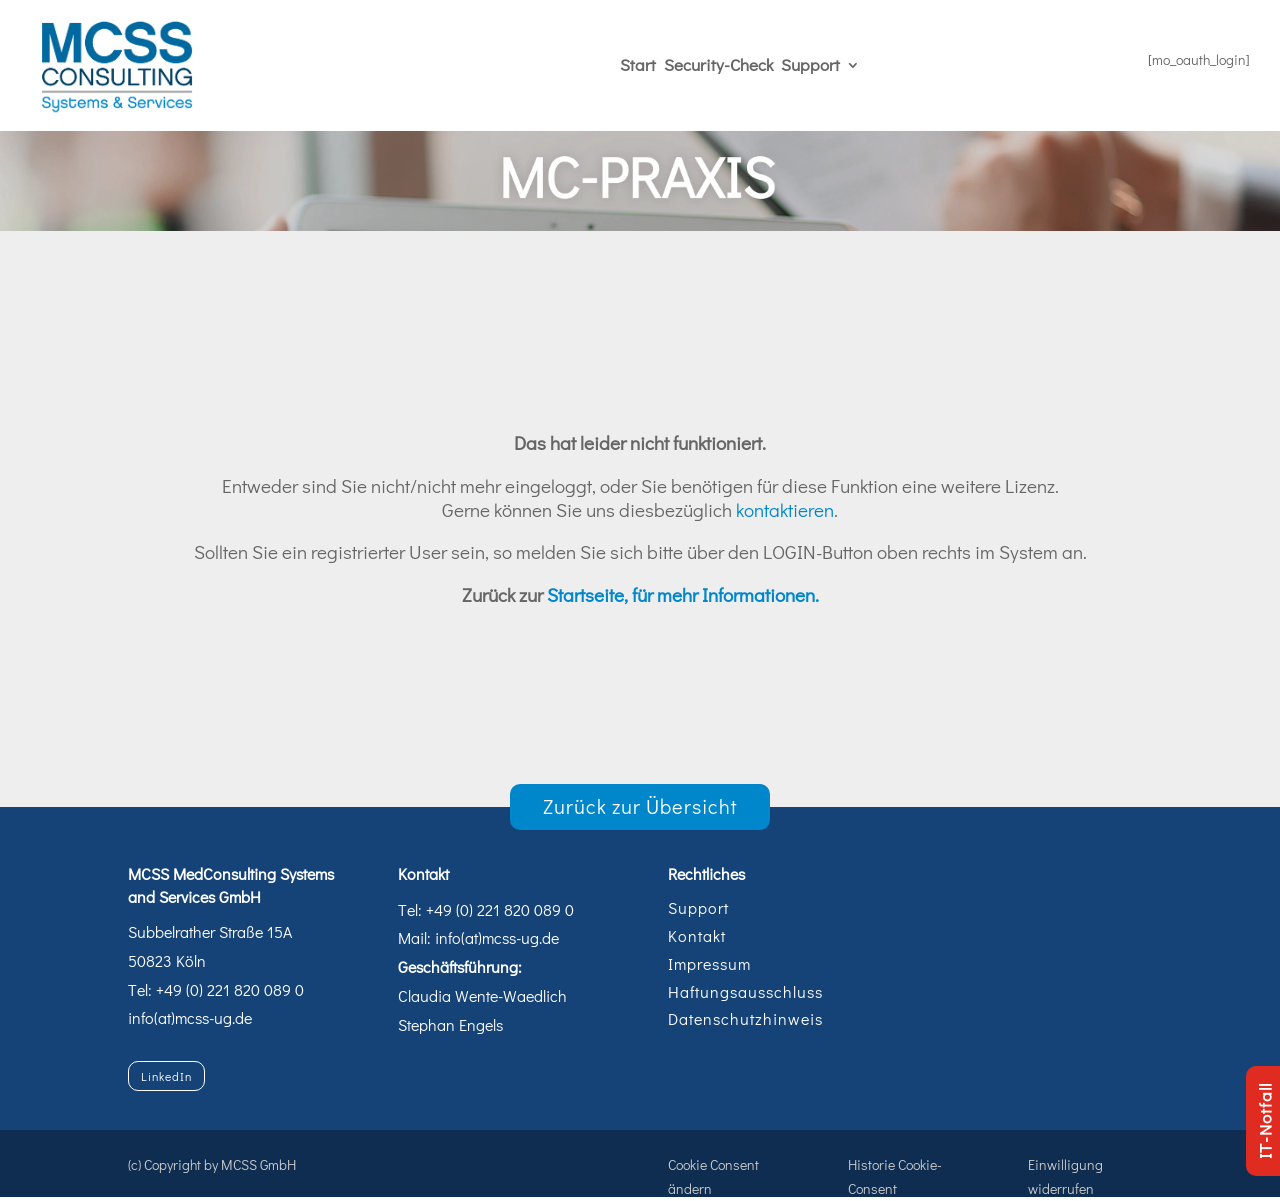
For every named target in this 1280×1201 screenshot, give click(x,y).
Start (638, 64)
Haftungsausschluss (745, 991)
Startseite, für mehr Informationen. (683, 594)
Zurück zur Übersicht (640, 806)
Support (810, 64)
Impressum (709, 963)
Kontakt (697, 935)
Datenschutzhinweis (745, 1018)
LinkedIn (166, 1076)
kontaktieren (785, 509)
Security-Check (718, 64)
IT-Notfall (1264, 1121)
